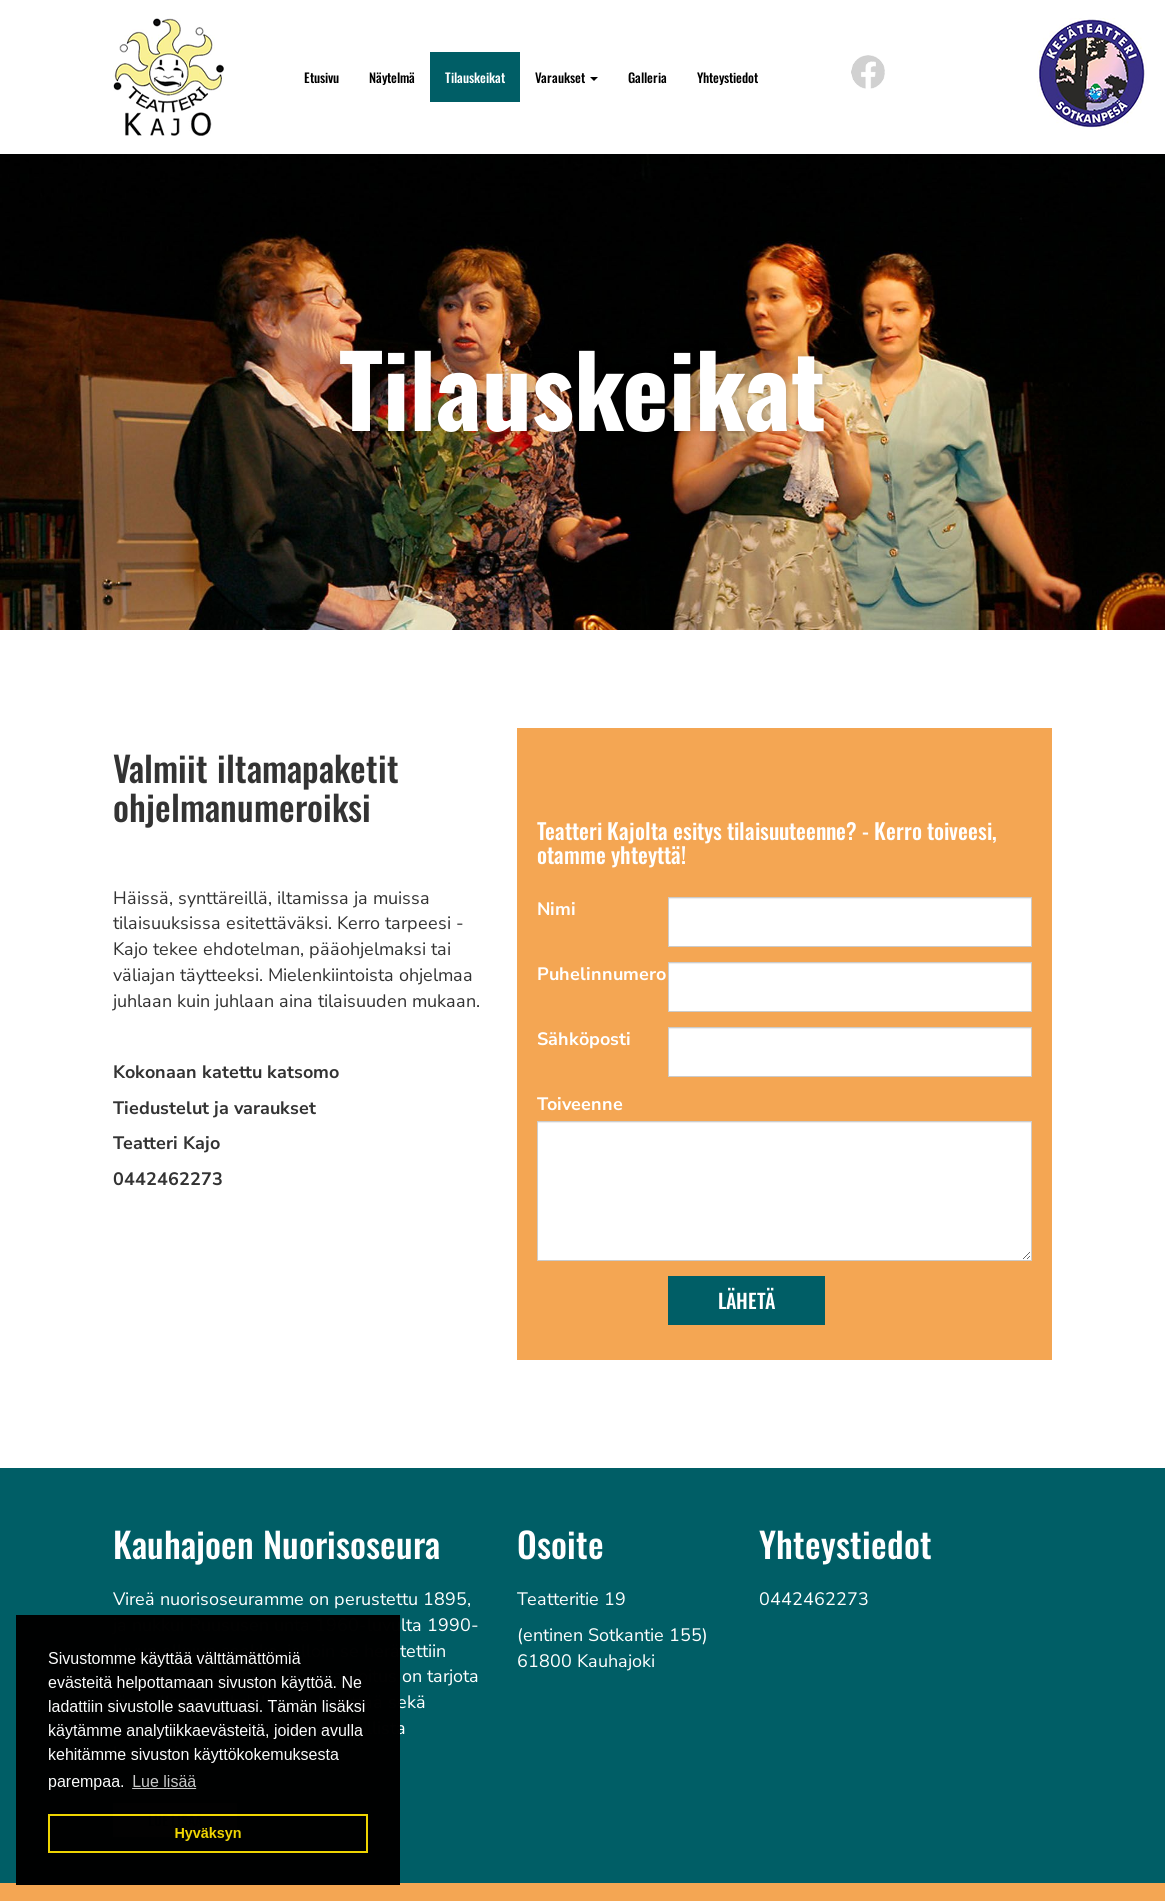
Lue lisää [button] (164, 1781)
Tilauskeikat (475, 77)
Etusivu (321, 77)
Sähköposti (584, 1039)
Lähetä (746, 1300)
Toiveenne (580, 1104)
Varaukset (566, 77)
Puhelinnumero (595, 974)
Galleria (647, 77)
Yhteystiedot (727, 77)
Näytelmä (392, 77)
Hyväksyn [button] (207, 1833)
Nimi (556, 909)
